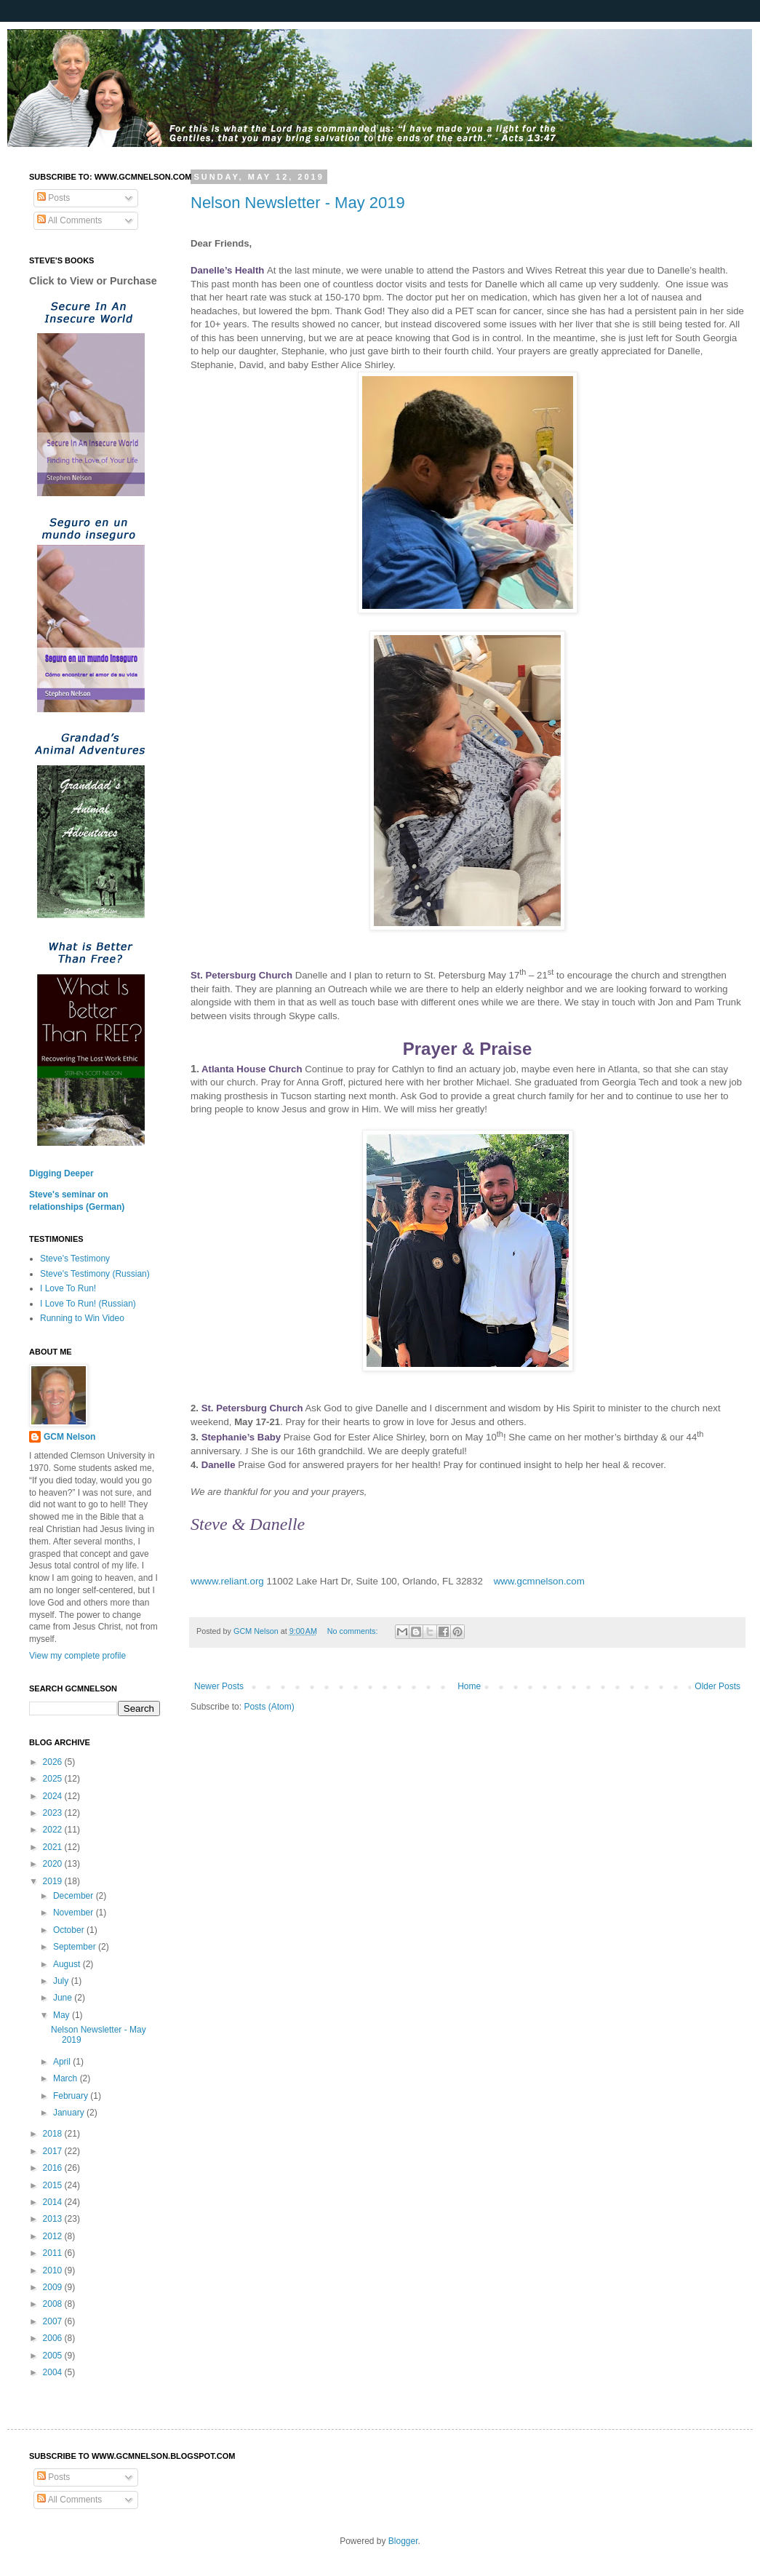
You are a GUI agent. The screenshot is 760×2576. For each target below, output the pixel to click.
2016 (54, 2168)
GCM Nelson (69, 1437)
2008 (54, 2304)
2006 (54, 2338)
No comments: (353, 1631)
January (70, 2113)
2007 (54, 2321)
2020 (54, 1864)
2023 (54, 1813)
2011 (54, 2253)
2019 (54, 1881)
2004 (54, 2372)
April (63, 2062)
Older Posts (717, 1686)
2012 (54, 2236)
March (66, 2078)
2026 (54, 1762)
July (62, 1981)
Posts (53, 198)
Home (469, 1686)
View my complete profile (77, 1656)
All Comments (69, 220)
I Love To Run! (68, 1288)
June (63, 1998)
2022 (54, 1830)
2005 (54, 2355)
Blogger (403, 2541)
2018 (54, 2134)
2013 (54, 2219)
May (62, 2015)
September (75, 1947)
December (74, 1896)
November (74, 1912)
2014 (54, 2202)
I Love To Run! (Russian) (88, 1304)
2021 (54, 1847)
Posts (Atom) (269, 1707)
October (70, 1930)
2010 (54, 2270)
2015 (54, 2185)
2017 (54, 2151)
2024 (54, 1796)
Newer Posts (219, 1686)
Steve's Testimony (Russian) (95, 1274)
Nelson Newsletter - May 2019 (298, 203)
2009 (54, 2287)
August (68, 1964)
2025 (54, 1779)
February (71, 2096)
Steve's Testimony (75, 1258)
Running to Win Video (82, 1318)
